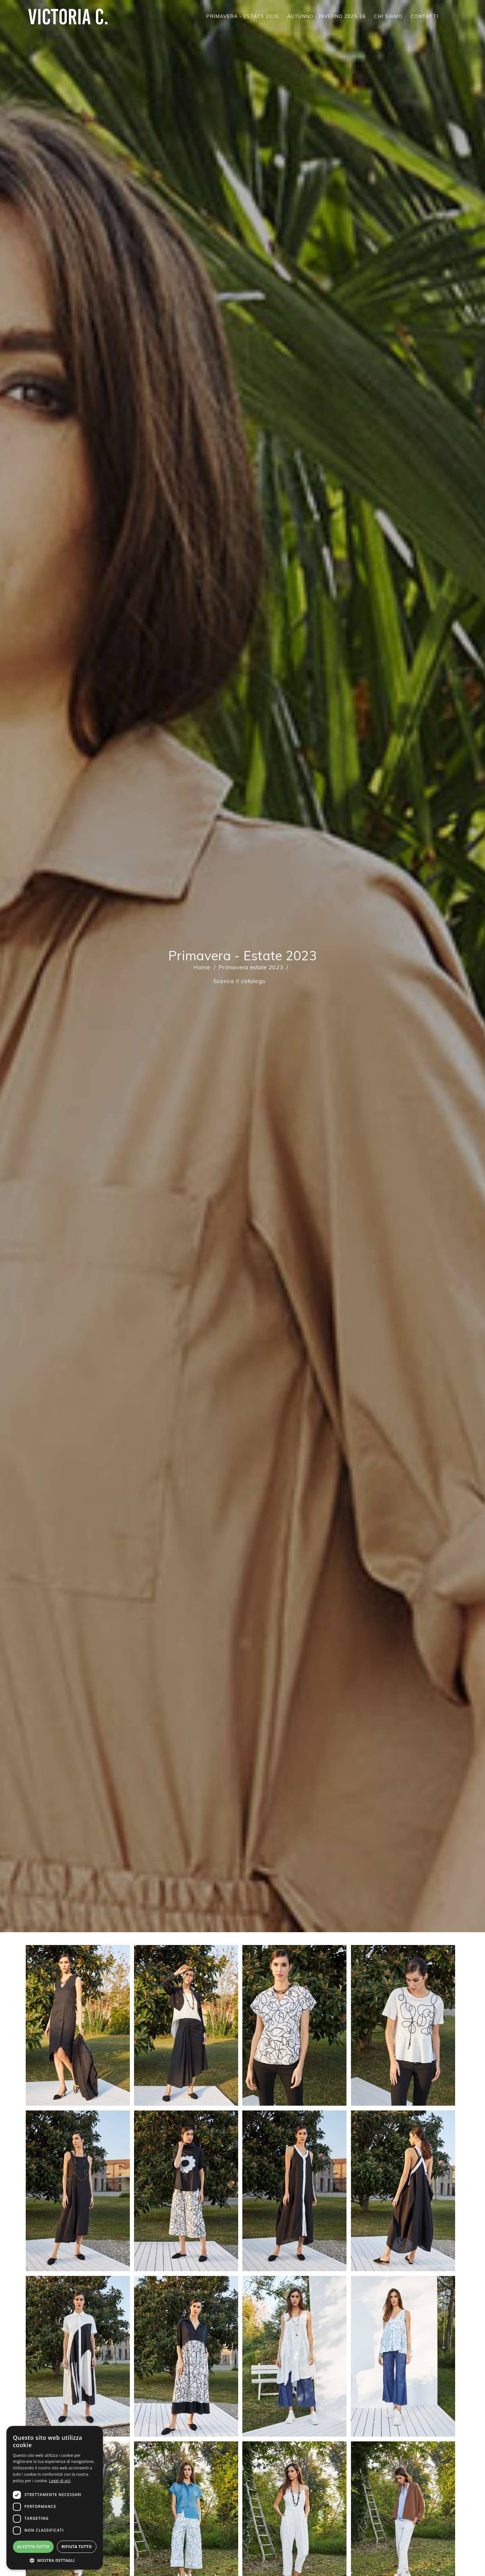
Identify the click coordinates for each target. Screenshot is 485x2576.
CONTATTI (424, 16)
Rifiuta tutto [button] (76, 2546)
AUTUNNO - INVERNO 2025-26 (326, 16)
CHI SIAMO (388, 16)
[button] (54, 2560)
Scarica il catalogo (239, 981)
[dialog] (54, 2498)
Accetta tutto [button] (33, 2546)
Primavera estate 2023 (251, 967)
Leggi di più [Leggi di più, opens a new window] (60, 2480)
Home (201, 967)
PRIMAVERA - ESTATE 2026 (242, 16)
